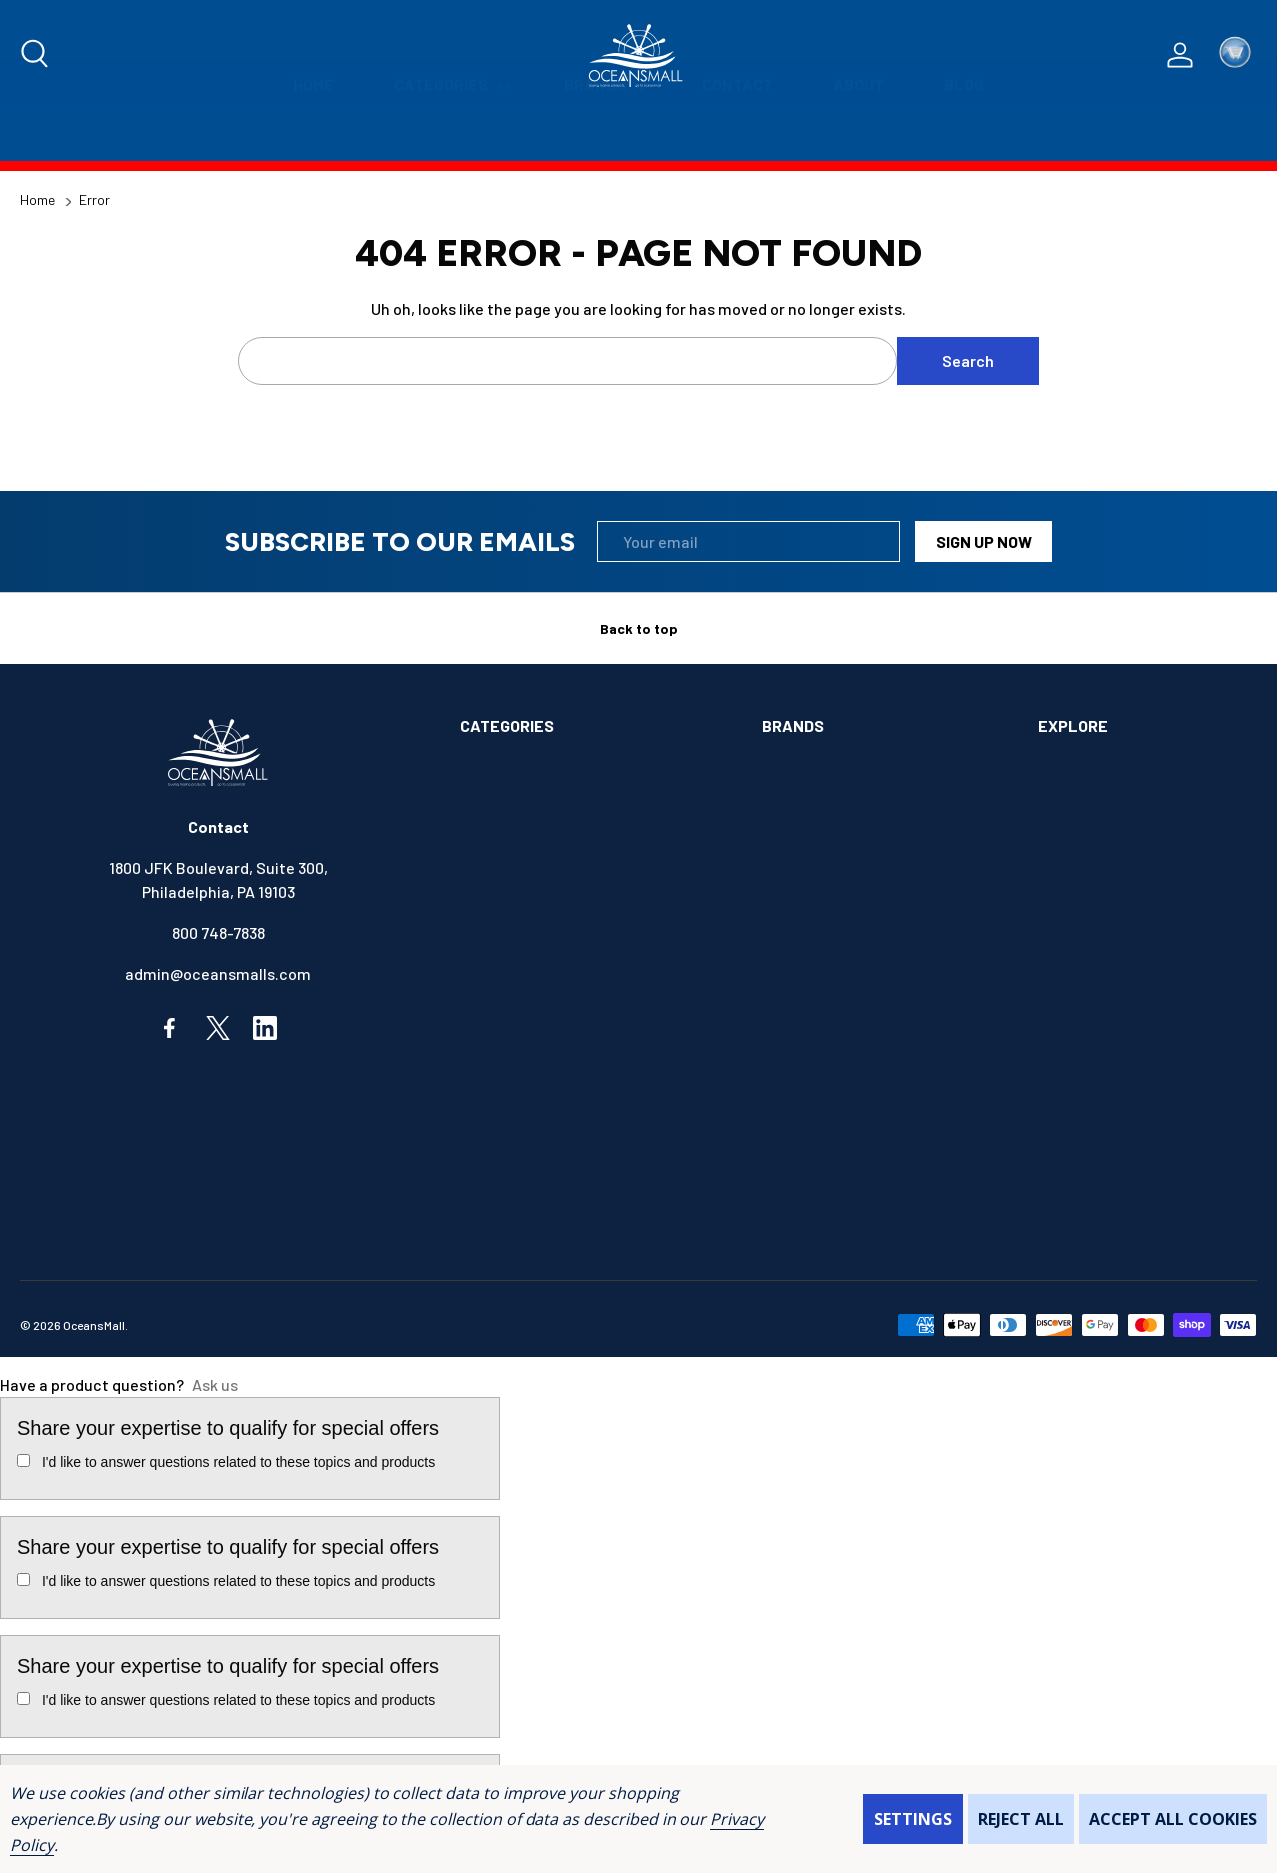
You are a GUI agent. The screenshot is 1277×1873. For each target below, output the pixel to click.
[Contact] (737, 135)
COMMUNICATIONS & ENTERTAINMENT (593, 939)
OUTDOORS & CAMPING (539, 1185)
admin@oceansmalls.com (218, 973)
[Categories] (449, 135)
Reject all (1021, 1819)
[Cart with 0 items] (1235, 55)
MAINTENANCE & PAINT (541, 1144)
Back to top (639, 628)
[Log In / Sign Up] (1180, 55)
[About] (858, 135)
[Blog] (964, 135)
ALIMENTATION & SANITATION (564, 775)
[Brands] (603, 135)
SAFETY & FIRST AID (531, 1226)
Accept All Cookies (1173, 1819)
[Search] (36, 55)
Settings (913, 1819)
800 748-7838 (218, 932)
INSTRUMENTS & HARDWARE (559, 1103)
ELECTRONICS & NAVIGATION (561, 1021)
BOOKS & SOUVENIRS (534, 898)
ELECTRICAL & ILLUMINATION (563, 980)
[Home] (313, 135)
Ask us (215, 1384)
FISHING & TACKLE (525, 1062)
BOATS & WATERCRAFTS (546, 857)
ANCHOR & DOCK (517, 816)
